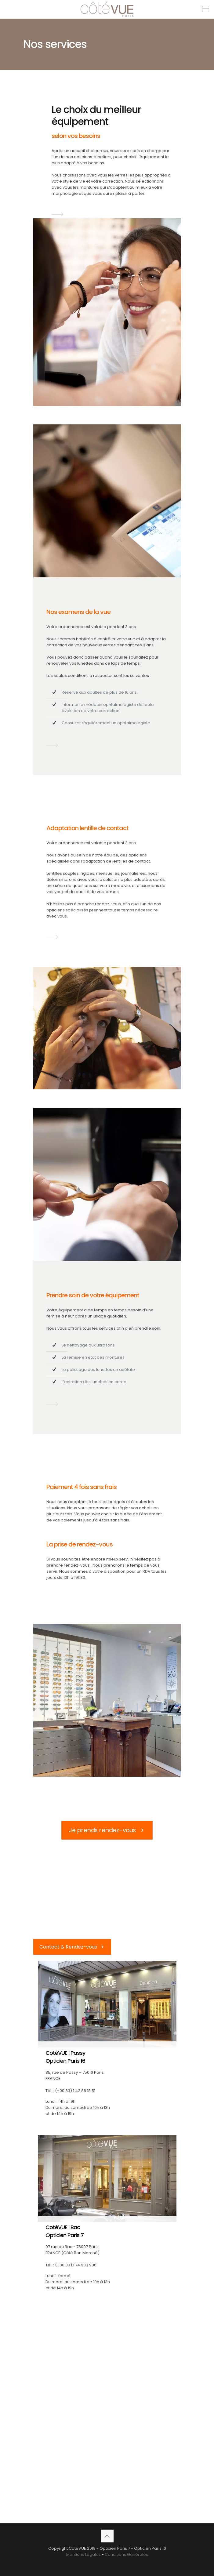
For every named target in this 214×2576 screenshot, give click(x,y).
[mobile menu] (206, 9)
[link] (57, 214)
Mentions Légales (83, 2554)
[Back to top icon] (107, 2536)
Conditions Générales (126, 2554)
